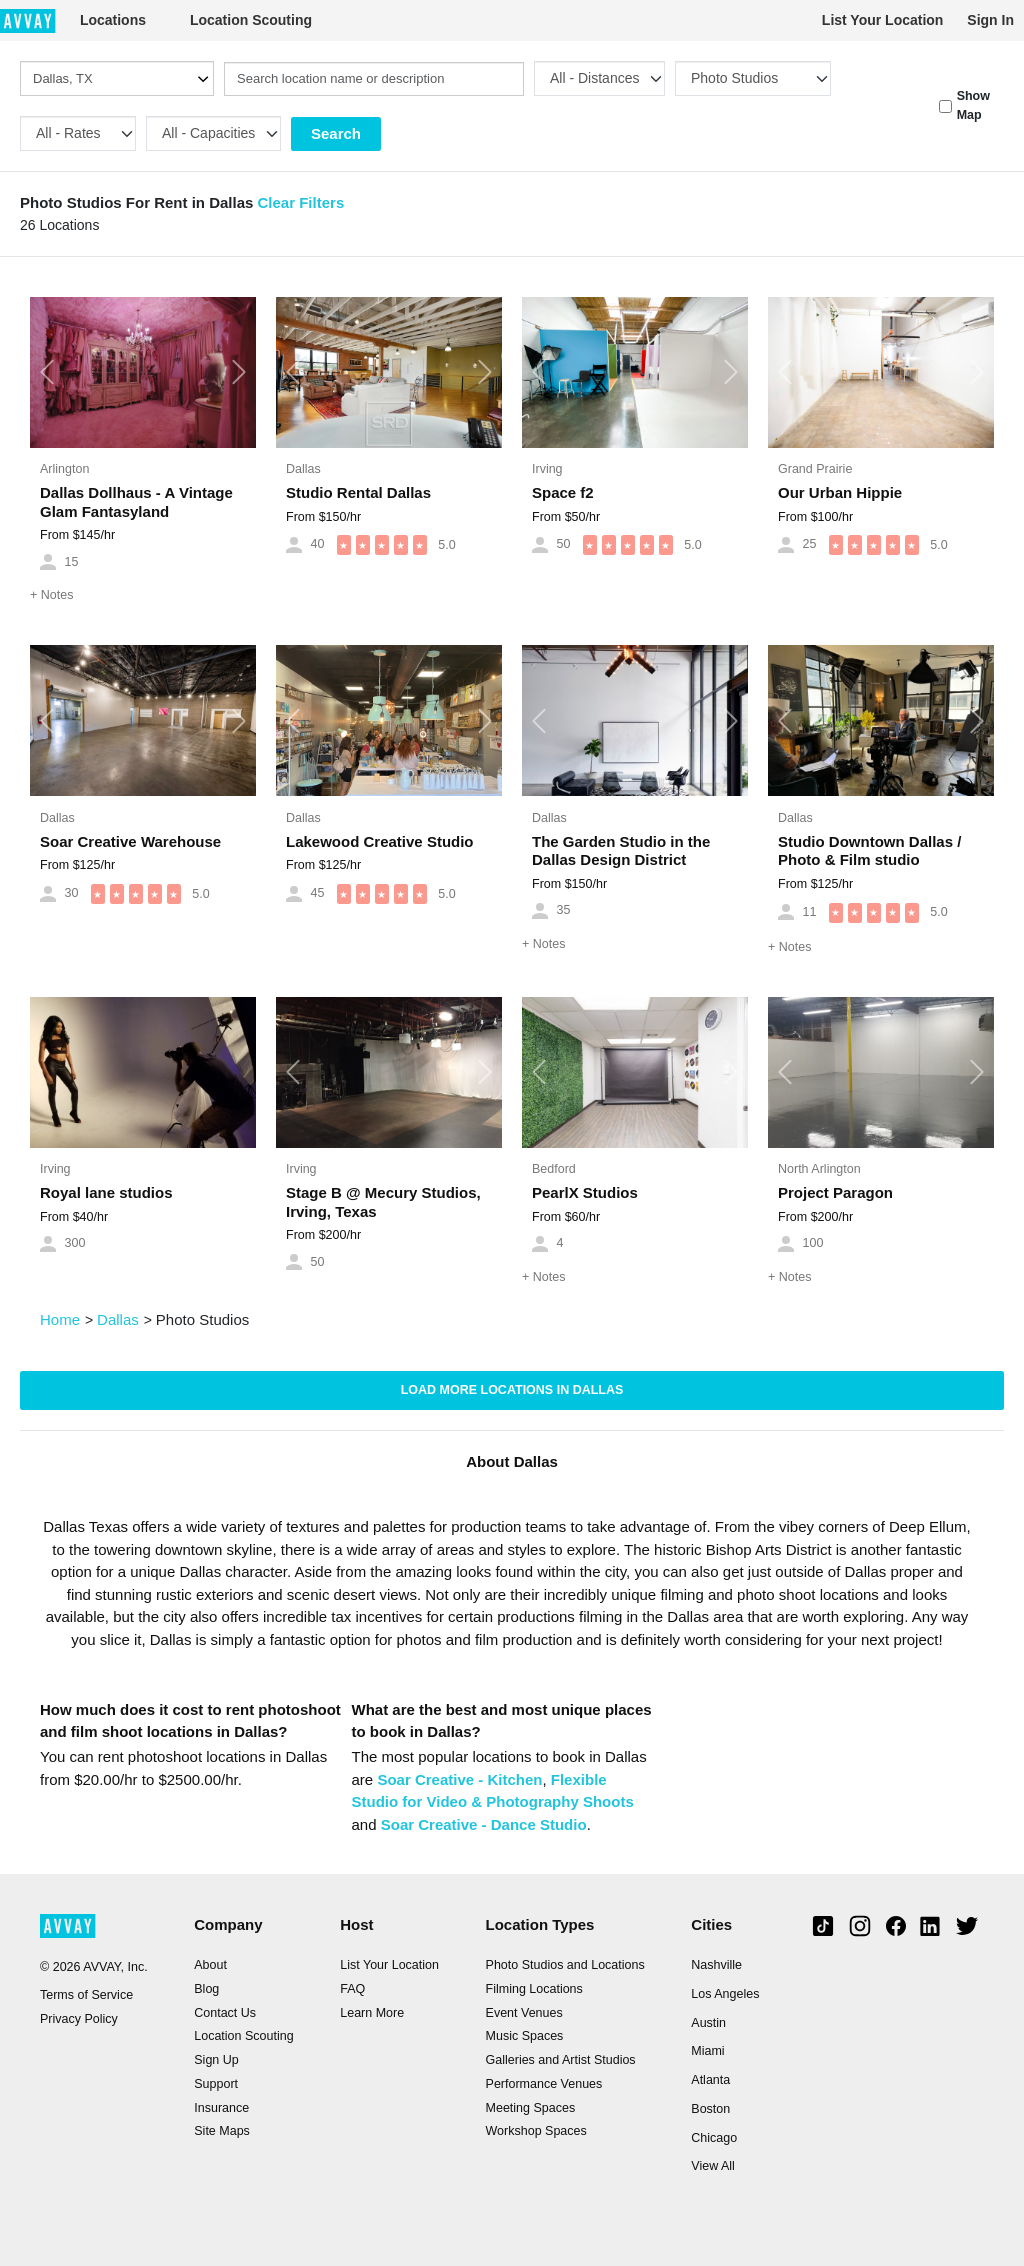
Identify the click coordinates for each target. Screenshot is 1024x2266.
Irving (547, 469)
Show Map (973, 105)
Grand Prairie (815, 469)
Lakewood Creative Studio (380, 841)
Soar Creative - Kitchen (459, 1779)
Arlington (64, 469)
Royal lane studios (106, 1192)
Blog (206, 1989)
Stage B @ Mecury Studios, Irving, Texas (383, 1202)
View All (713, 2166)
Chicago (714, 2138)
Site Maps (222, 2131)
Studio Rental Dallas (358, 492)
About (210, 1965)
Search (336, 133)
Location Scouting (251, 20)
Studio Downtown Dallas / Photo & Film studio (869, 851)
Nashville (716, 1965)
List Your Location (883, 20)
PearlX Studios (585, 1192)
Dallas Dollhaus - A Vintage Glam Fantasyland (136, 502)
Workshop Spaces (536, 2131)
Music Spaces (525, 2036)
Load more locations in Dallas (512, 1390)
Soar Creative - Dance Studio (484, 1824)
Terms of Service (86, 1995)
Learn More (372, 2013)
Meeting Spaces (531, 2108)
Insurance (221, 2108)
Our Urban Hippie (840, 492)
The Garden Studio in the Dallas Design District (621, 851)
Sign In (990, 20)
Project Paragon (835, 1192)
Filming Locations (534, 1989)
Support (216, 2084)
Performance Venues (544, 2084)
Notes (51, 595)
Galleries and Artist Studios (561, 2060)
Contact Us (225, 2013)
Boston (710, 2109)
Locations (113, 20)
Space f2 (563, 492)
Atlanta (710, 2080)
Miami (707, 2051)
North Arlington (819, 1169)
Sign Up (216, 2060)
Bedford (554, 1169)
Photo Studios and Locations (565, 1965)
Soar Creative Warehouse (130, 841)
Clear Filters (301, 202)
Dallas (303, 469)
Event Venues (524, 2013)
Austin (708, 2023)
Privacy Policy (79, 2019)
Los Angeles (725, 1994)
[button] (47, 372)
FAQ (352, 1989)
